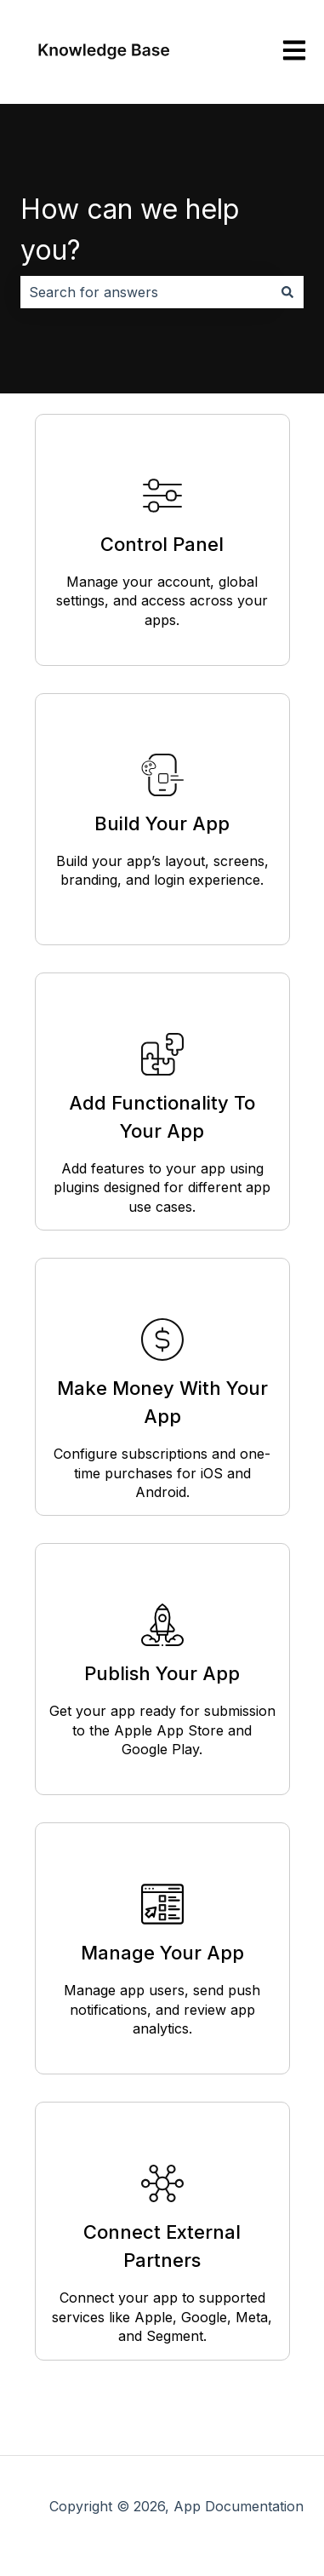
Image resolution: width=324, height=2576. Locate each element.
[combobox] (145, 292)
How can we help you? (129, 229)
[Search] (287, 292)
